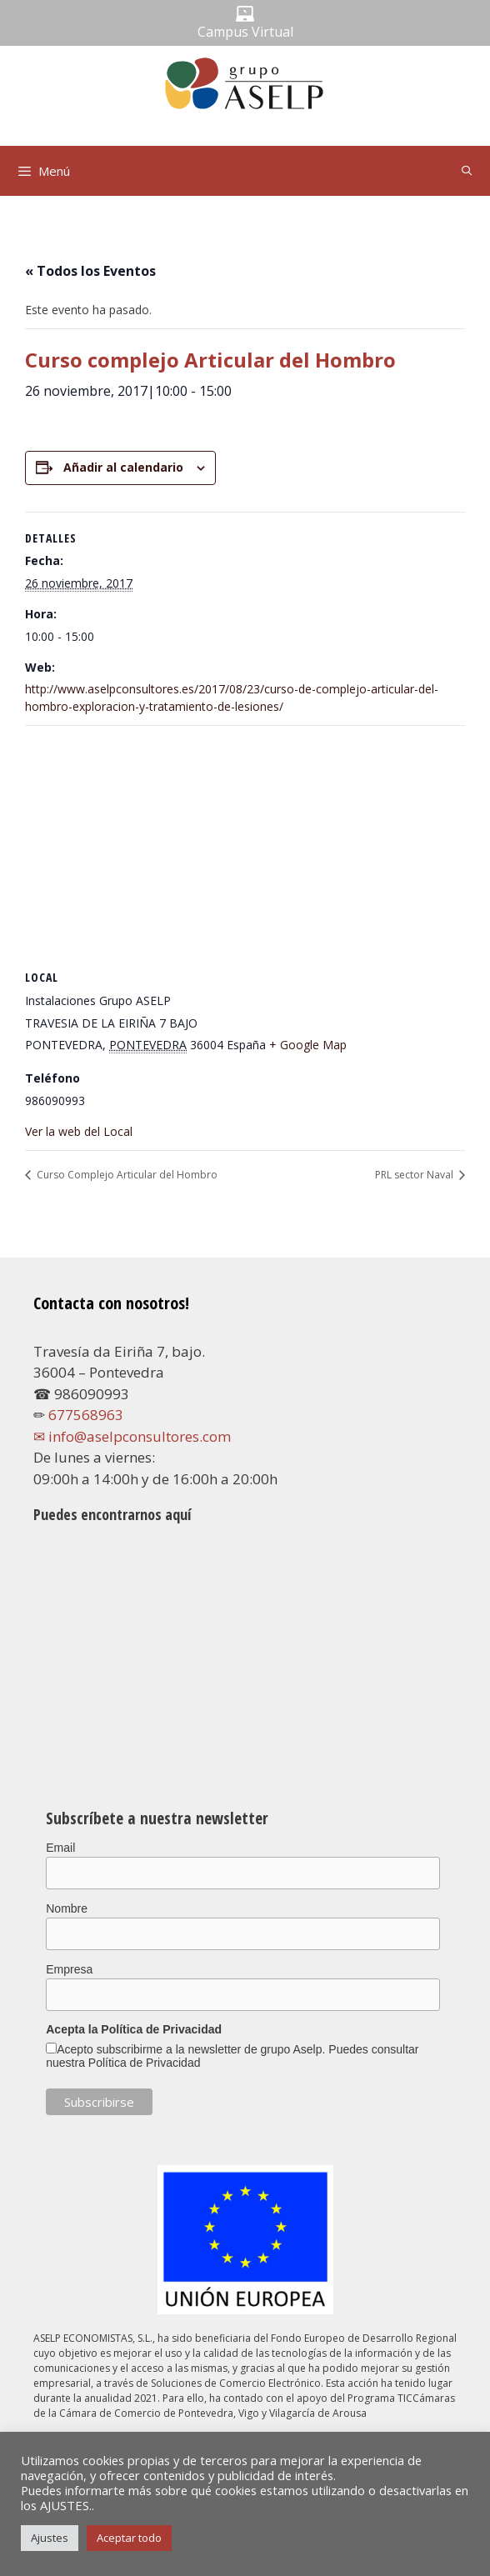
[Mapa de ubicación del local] (245, 846)
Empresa (69, 1969)
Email (60, 1847)
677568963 (85, 1414)
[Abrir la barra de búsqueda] (467, 171)
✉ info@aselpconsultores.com (132, 1436)
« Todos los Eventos (90, 271)
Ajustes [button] (49, 2537)
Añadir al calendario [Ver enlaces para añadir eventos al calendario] (123, 467)
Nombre (67, 1908)
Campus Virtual (245, 32)
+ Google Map (308, 1045)
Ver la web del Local (78, 1131)
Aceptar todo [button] (129, 2537)
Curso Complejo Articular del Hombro (126, 1175)
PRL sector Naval (415, 1175)
